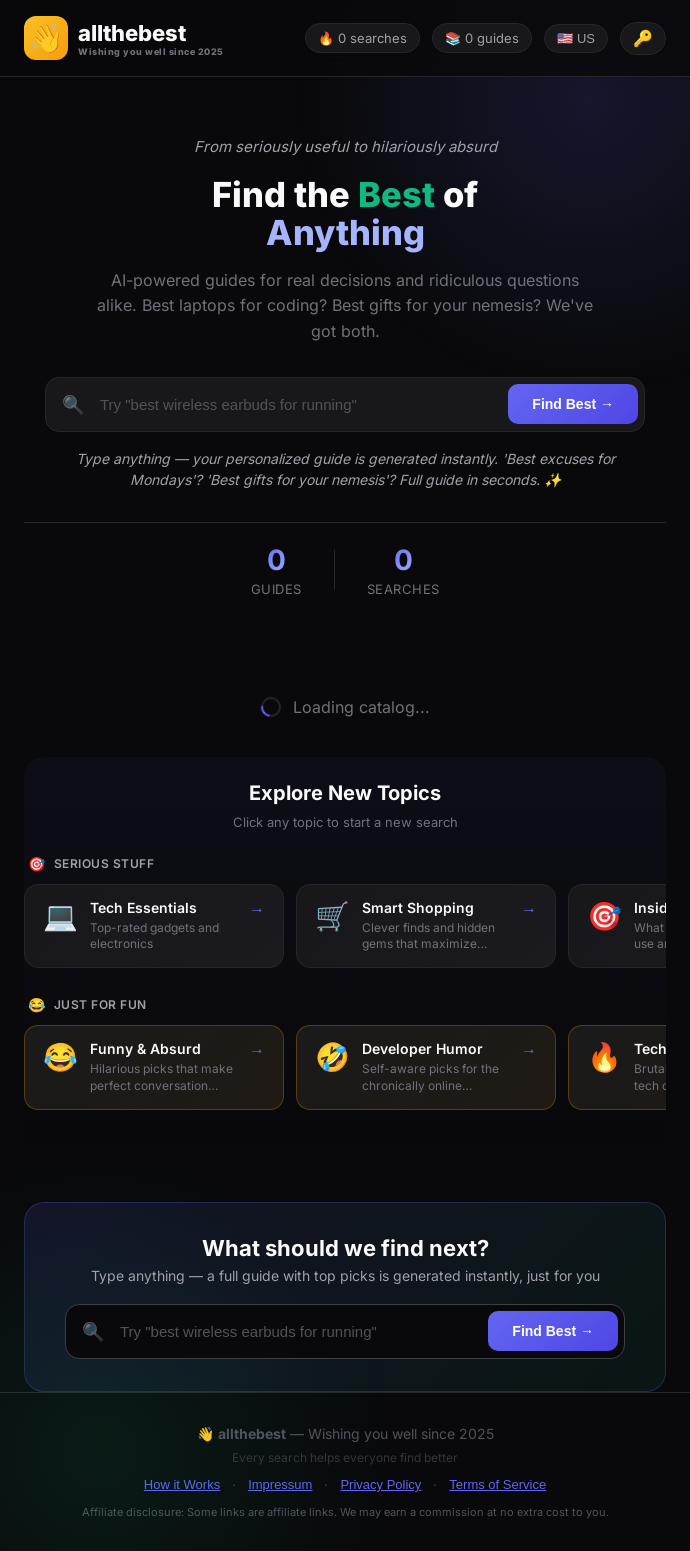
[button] (124, 38)
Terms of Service (497, 1484)
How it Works (182, 1484)
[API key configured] (643, 38)
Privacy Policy (380, 1484)
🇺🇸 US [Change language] (576, 38)
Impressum (280, 1484)
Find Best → (573, 404)
